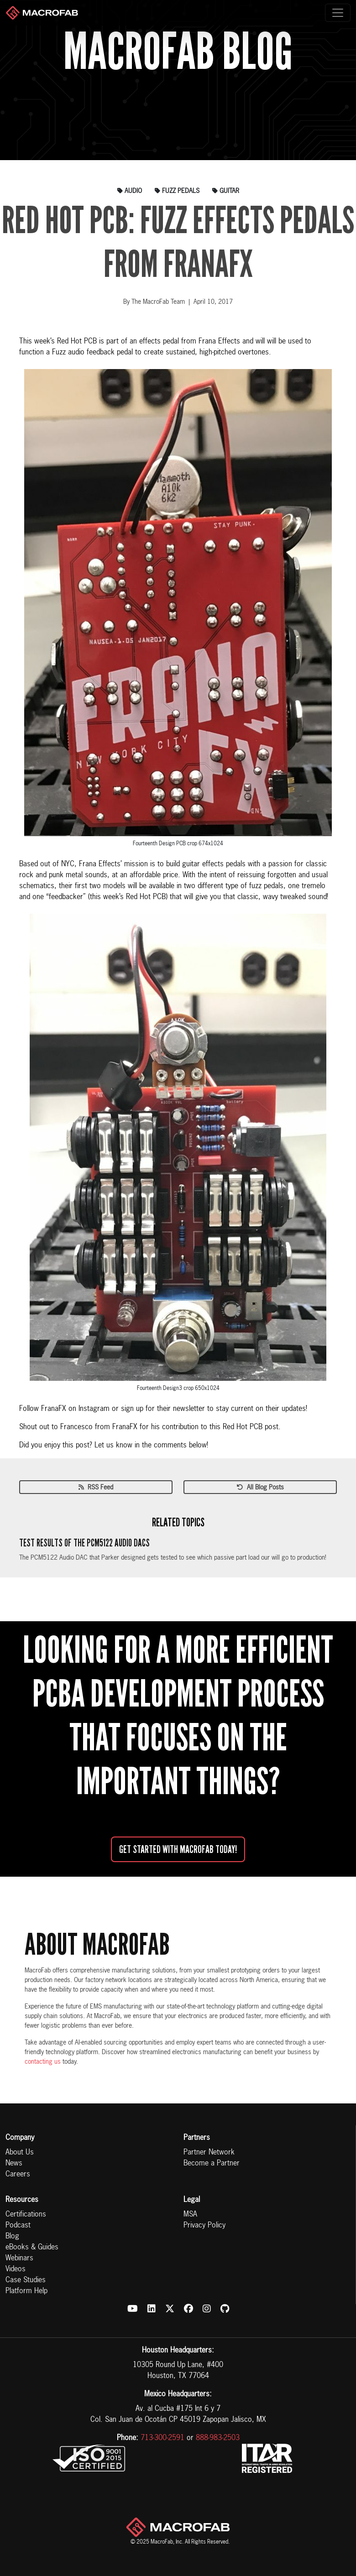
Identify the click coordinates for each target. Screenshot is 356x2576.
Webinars (19, 2258)
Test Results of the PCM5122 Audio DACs (84, 1543)
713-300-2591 (162, 2438)
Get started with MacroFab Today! (178, 1849)
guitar (225, 191)
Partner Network (209, 2152)
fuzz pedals (177, 191)
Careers (17, 2174)
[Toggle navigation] (338, 13)
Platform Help (26, 2291)
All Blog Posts (260, 1487)
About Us (19, 2152)
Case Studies (25, 2280)
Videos (15, 2269)
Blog (12, 2236)
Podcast (18, 2225)
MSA (190, 2214)
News (13, 2163)
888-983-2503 (218, 2438)
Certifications (25, 2214)
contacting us (43, 2062)
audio (129, 191)
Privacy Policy (204, 2225)
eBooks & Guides (31, 2247)
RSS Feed (96, 1487)
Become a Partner (211, 2163)
